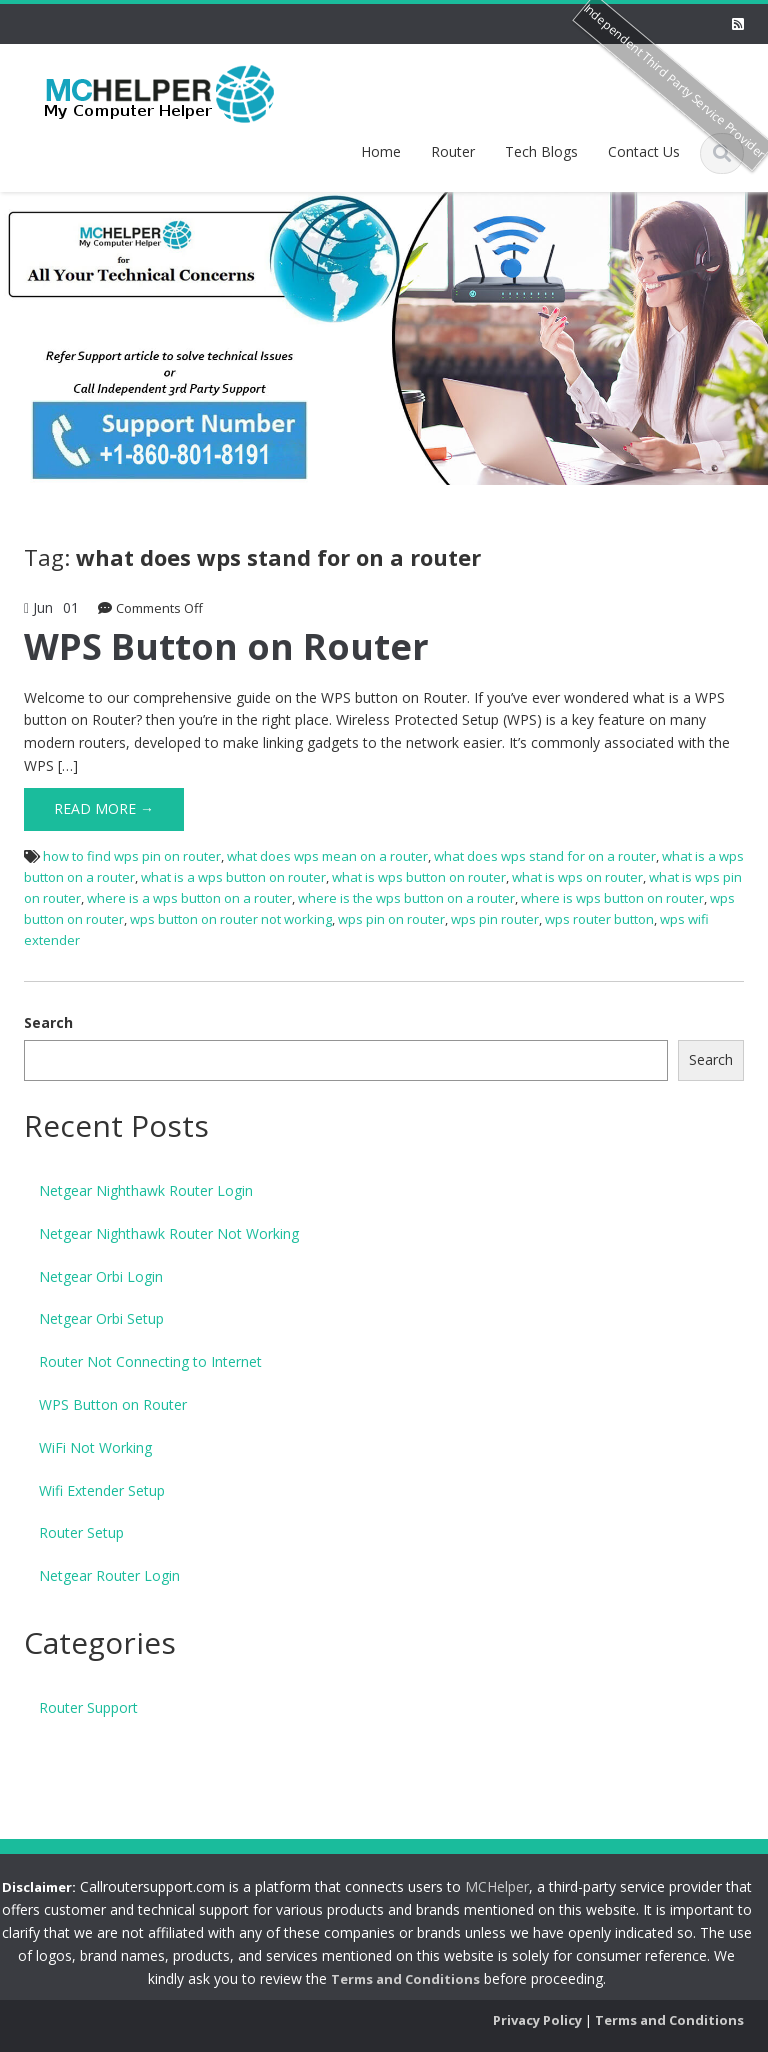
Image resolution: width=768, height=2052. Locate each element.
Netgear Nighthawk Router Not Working (169, 1233)
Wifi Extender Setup (102, 1490)
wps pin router (495, 919)
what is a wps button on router (233, 877)
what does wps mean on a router (327, 856)
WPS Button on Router (226, 646)
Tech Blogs (541, 151)
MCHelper (485, 1886)
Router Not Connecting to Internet (150, 1361)
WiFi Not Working (95, 1447)
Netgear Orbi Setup (101, 1318)
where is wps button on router (612, 898)
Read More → (104, 808)
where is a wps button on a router (189, 898)
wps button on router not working (231, 919)
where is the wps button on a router (406, 898)
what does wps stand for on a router (545, 856)
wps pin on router (391, 919)
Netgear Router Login (109, 1575)
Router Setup (81, 1532)
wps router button (599, 919)
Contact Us (644, 151)
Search (48, 1022)
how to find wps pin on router (132, 856)
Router (453, 151)
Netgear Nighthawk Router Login (146, 1190)
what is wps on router (577, 877)
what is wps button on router (419, 877)
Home (381, 151)
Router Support (88, 1707)
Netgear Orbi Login (101, 1276)
